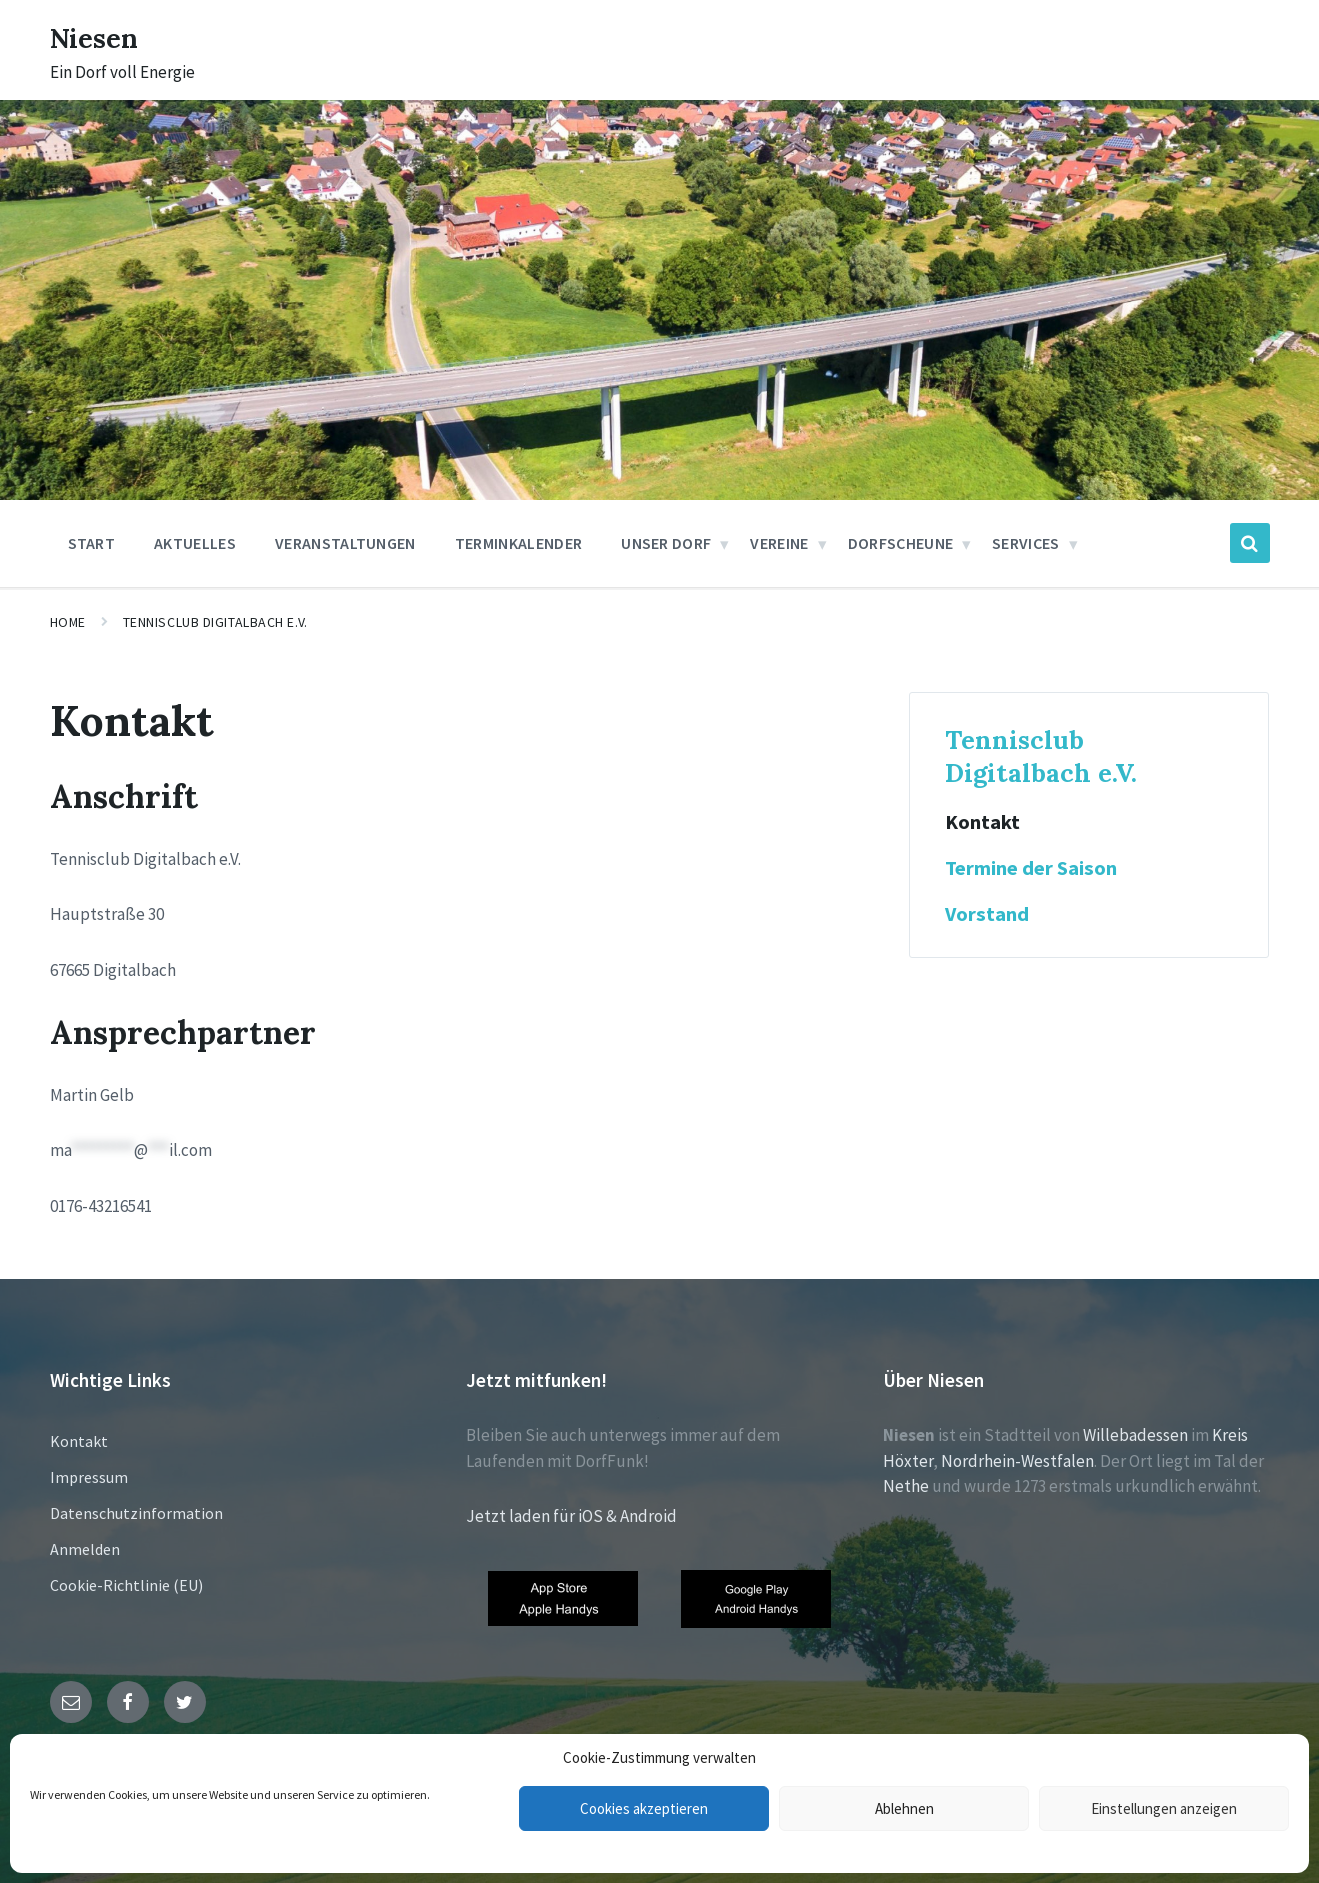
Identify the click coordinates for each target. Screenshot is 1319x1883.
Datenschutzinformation (136, 1513)
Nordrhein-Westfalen (1017, 1461)
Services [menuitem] (1026, 543)
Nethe (906, 1486)
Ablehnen (904, 1808)
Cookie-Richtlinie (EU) (126, 1585)
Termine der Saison (1031, 868)
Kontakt (982, 822)
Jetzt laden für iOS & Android (571, 1516)
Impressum (89, 1477)
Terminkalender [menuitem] (518, 543)
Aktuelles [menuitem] (195, 543)
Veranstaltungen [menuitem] (345, 543)
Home (68, 622)
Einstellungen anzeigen (1164, 1808)
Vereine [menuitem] (779, 543)
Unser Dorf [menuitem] (666, 543)
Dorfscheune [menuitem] (901, 543)
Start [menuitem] (92, 543)
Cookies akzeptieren (644, 1808)
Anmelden (85, 1549)
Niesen (99, 37)
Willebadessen (1135, 1435)
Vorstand (987, 914)
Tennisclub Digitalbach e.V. (215, 622)
